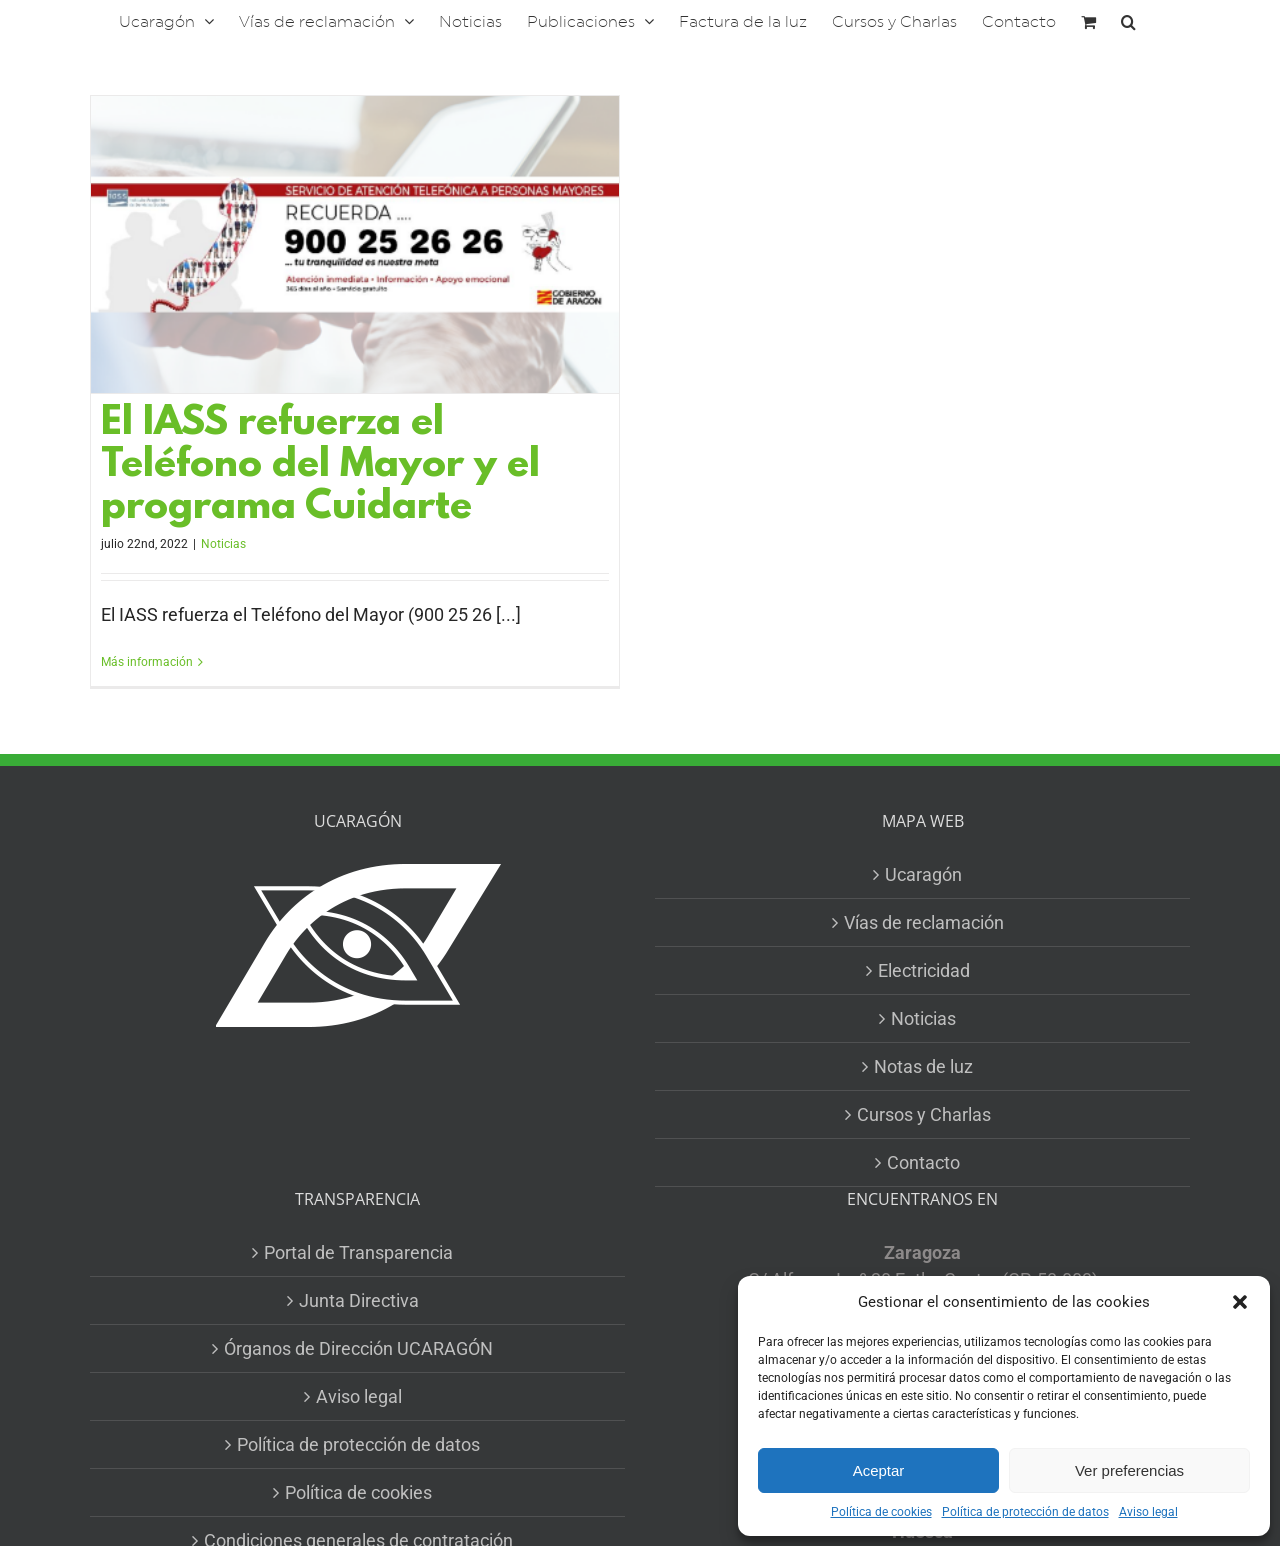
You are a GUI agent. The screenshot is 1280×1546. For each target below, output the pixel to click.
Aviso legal (1148, 1512)
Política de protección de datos (1025, 1512)
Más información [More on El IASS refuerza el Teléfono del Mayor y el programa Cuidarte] (147, 662)
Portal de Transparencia (358, 1252)
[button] (1240, 1302)
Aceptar (879, 1470)
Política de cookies (881, 1512)
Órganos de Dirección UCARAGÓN (358, 1348)
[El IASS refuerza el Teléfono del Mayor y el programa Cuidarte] (355, 244)
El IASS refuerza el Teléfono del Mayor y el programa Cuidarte (320, 466)
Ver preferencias (1129, 1470)
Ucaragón (923, 874)
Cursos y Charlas (924, 1114)
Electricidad (924, 970)
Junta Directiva (359, 1300)
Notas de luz (923, 1066)
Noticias (223, 544)
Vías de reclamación (924, 922)
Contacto (923, 1162)
